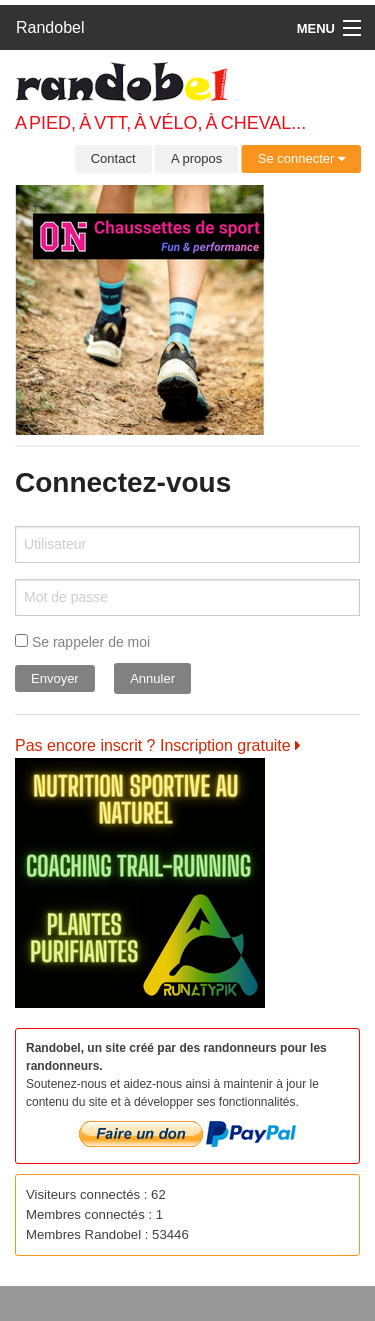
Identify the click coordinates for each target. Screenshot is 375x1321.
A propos (196, 158)
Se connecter (301, 158)
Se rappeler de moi (82, 642)
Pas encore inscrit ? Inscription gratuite (158, 745)
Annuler (152, 678)
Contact (113, 158)
